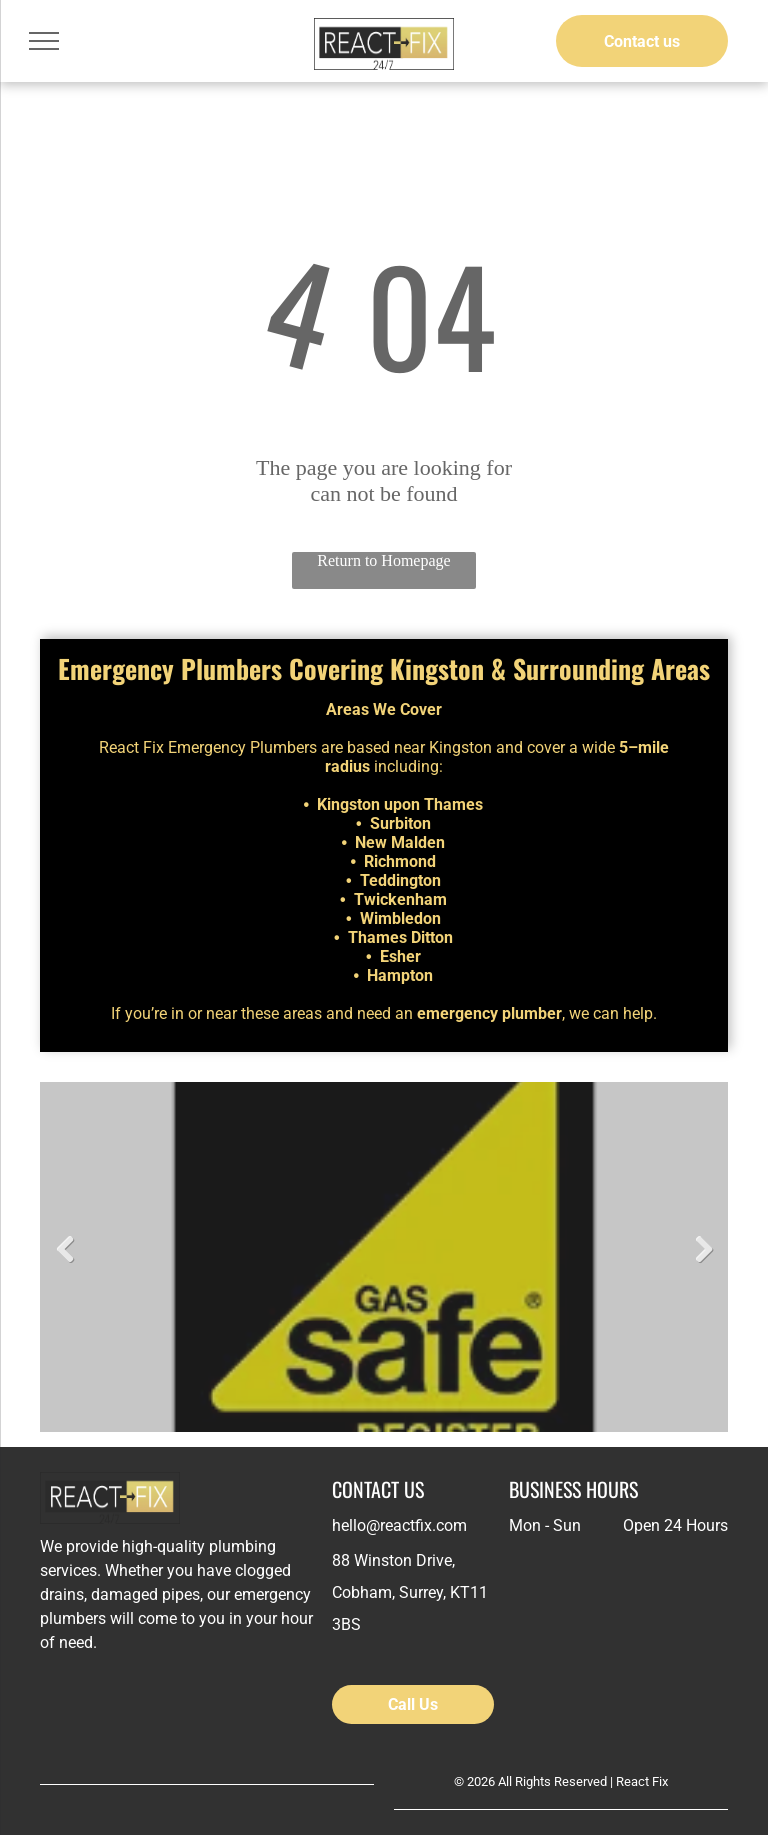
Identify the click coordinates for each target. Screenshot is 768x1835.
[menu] (44, 41)
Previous (65, 1250)
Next (703, 1250)
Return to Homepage (383, 560)
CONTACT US (378, 1489)
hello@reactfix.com (399, 1525)
